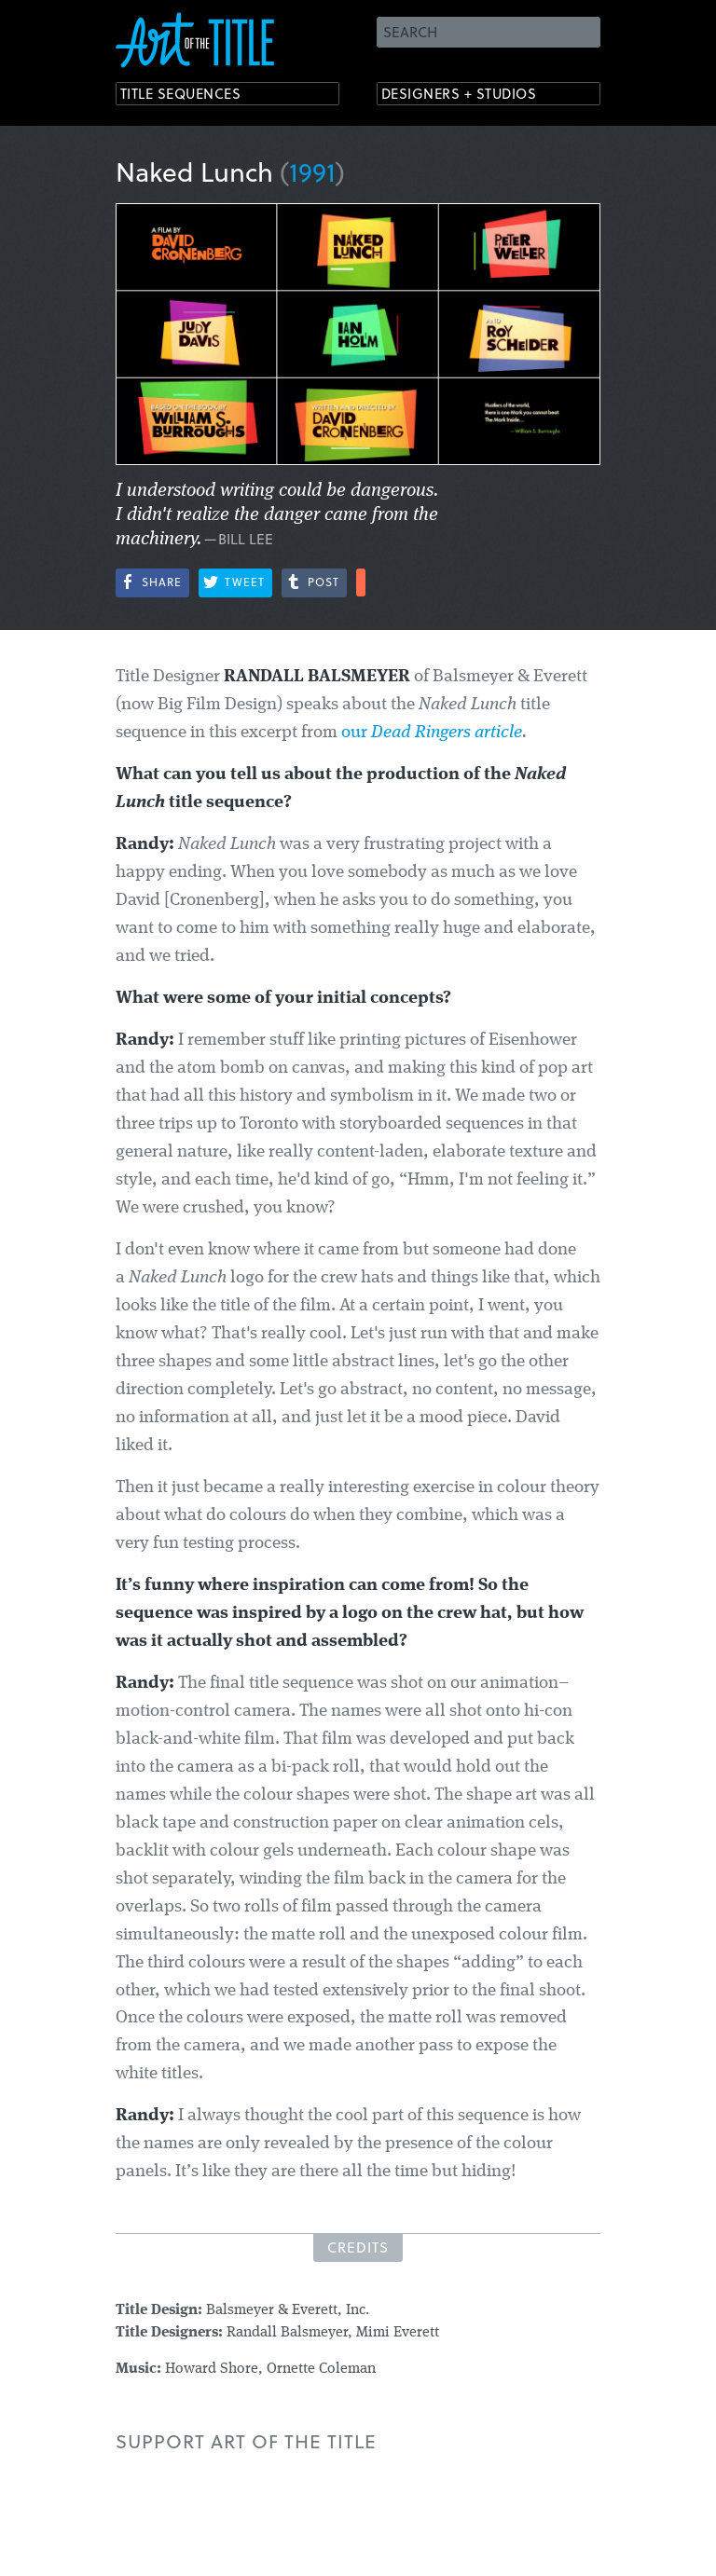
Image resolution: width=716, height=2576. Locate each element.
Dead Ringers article (446, 733)
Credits (358, 2247)
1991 (312, 171)
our (356, 733)
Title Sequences (194, 95)
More (360, 582)
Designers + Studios (475, 95)
